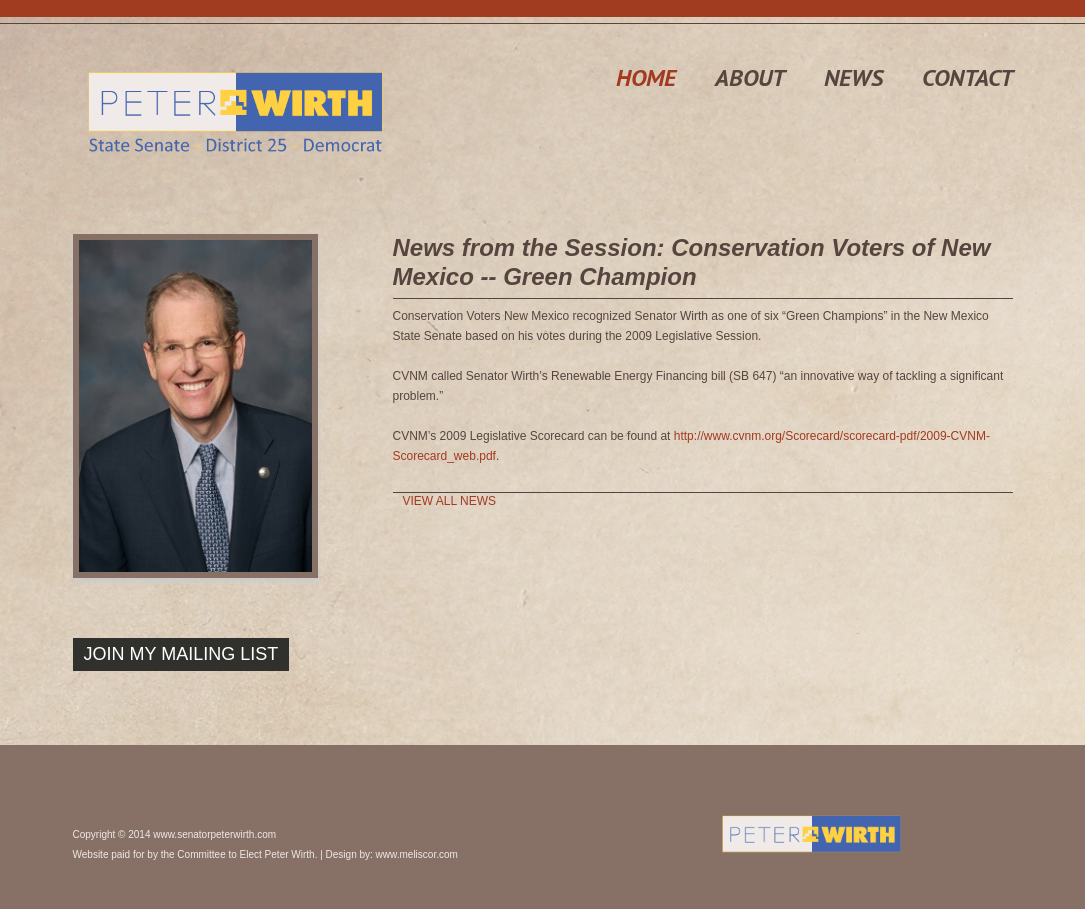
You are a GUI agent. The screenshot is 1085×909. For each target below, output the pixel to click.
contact (967, 77)
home (646, 77)
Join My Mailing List (181, 654)
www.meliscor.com (417, 854)
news (853, 77)
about (750, 77)
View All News (450, 501)
